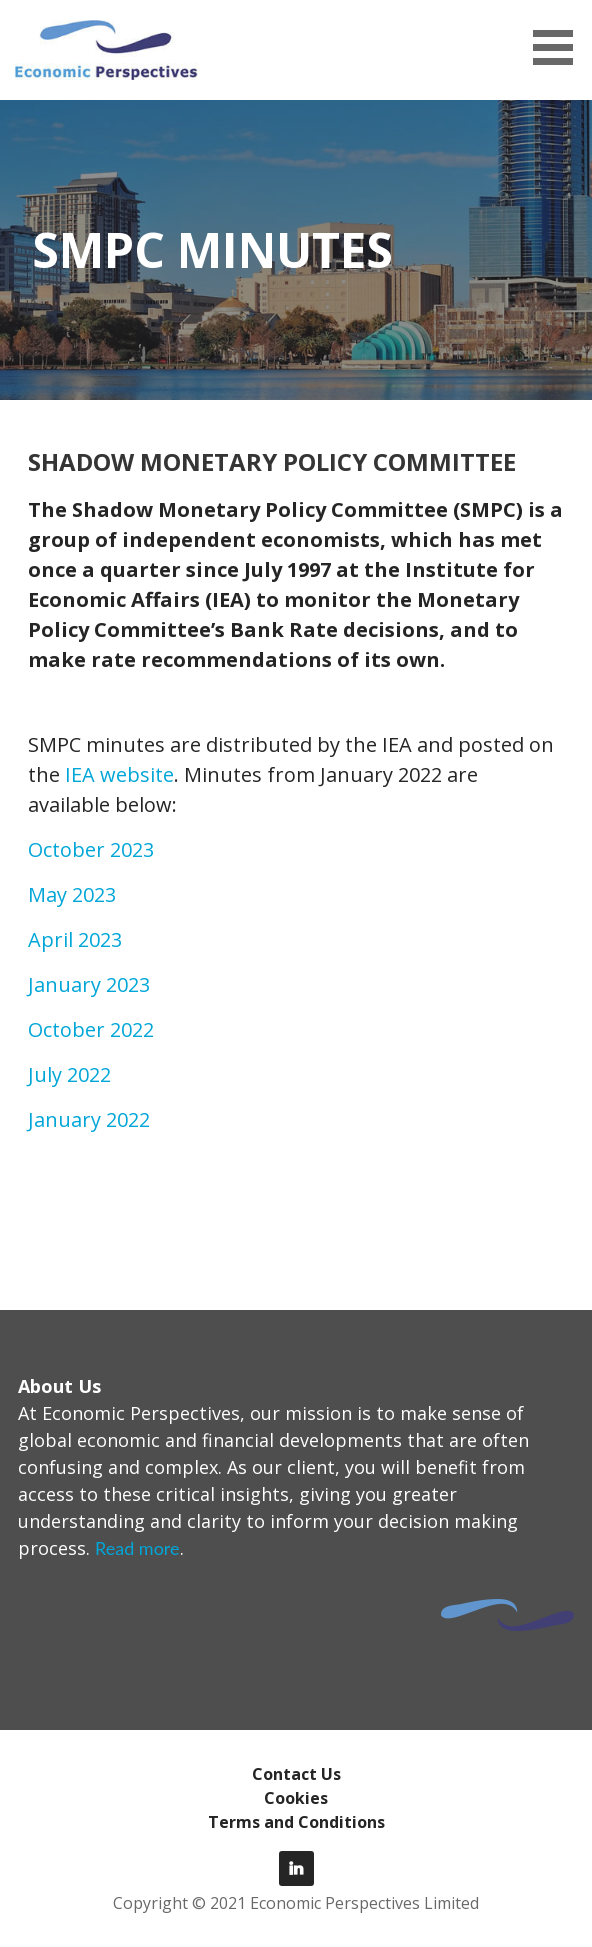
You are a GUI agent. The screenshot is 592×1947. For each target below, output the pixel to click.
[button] (560, 47)
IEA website (119, 774)
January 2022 (89, 1119)
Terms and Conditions (296, 1822)
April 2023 (75, 939)
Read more (137, 1548)
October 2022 (91, 1029)
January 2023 (89, 984)
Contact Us (296, 1774)
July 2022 (69, 1074)
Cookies (296, 1798)
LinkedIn (296, 1868)
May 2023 (72, 894)
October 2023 (91, 849)
